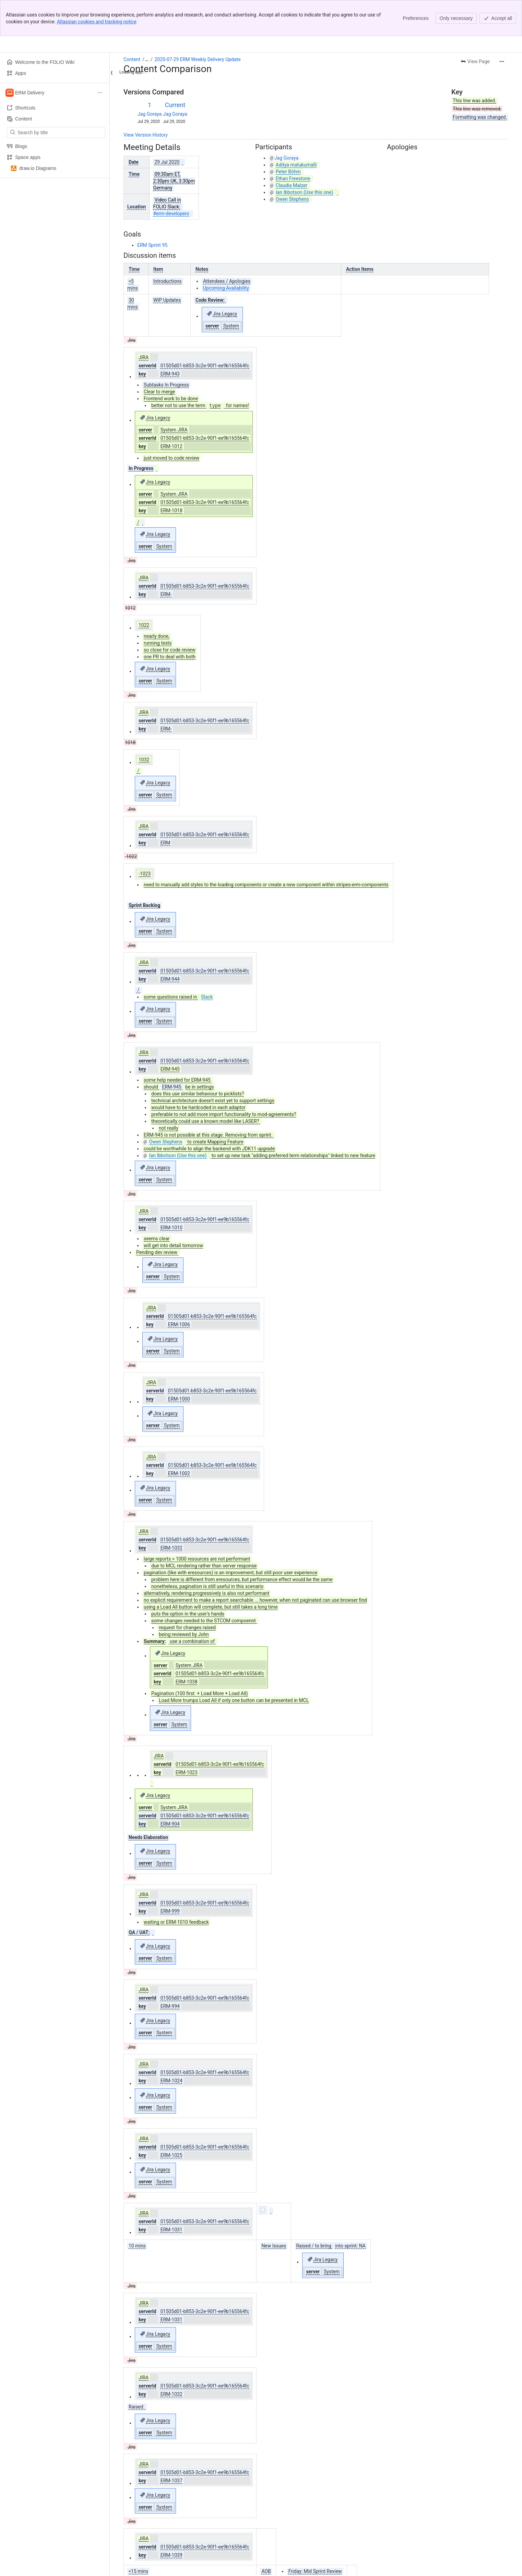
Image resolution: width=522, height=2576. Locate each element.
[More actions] (501, 61)
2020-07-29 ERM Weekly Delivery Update (198, 59)
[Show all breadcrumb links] (147, 59)
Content (131, 59)
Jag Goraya (150, 114)
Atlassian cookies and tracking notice (97, 21)
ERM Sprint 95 (152, 245)
